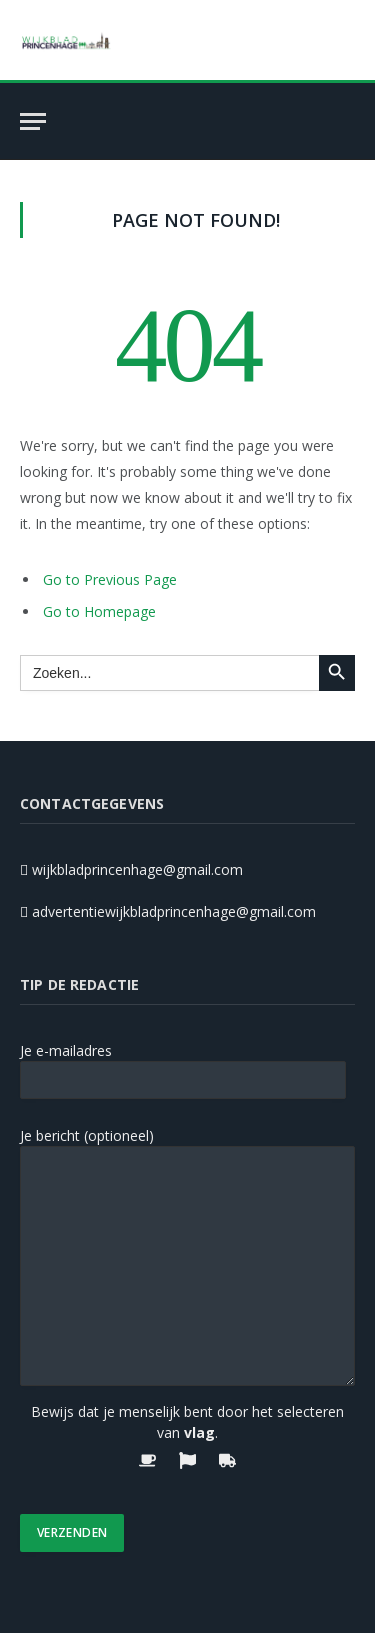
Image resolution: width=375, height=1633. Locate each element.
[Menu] (33, 121)
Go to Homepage (99, 611)
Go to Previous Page (110, 579)
